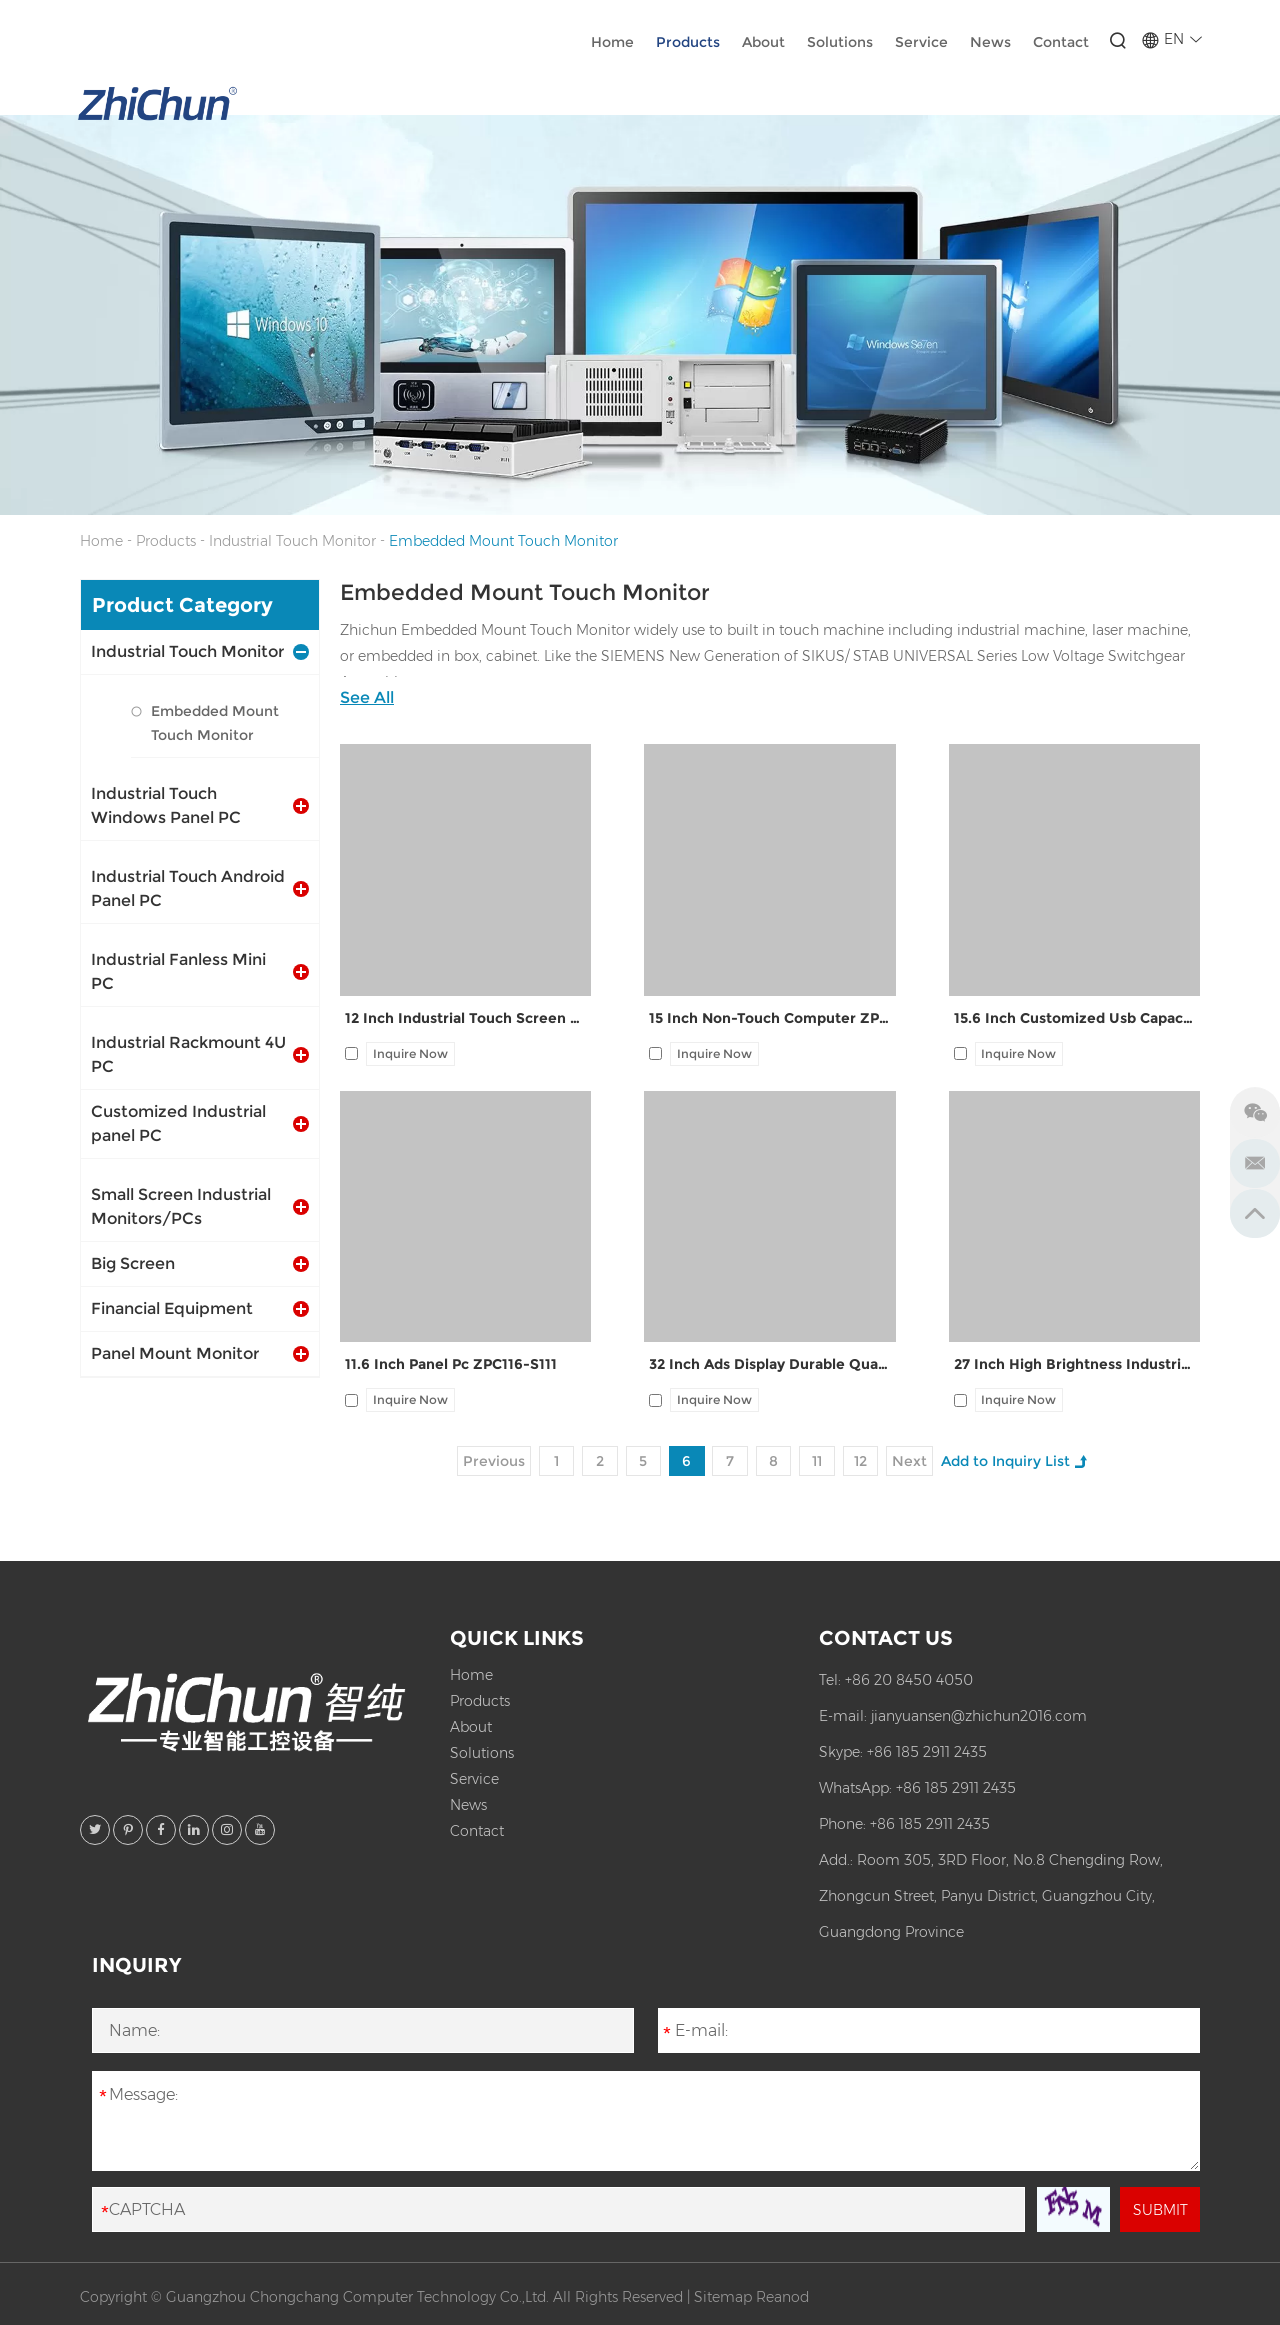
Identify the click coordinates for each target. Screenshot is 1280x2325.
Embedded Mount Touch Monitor (503, 541)
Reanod (782, 2297)
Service (919, 43)
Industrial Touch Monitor (292, 541)
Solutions (838, 43)
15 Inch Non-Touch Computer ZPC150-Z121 (769, 1019)
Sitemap (723, 2297)
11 (819, 1461)
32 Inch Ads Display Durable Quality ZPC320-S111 (769, 1365)
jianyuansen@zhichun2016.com (979, 1716)
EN (1169, 41)
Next (912, 1461)
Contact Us (886, 1638)
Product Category (182, 605)
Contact (1059, 43)
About (761, 43)
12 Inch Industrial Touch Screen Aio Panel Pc (465, 1019)
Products (686, 43)
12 (862, 1461)
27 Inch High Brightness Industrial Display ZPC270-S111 (1074, 1365)
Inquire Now (410, 1053)
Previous (492, 1461)
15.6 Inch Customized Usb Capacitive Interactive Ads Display (1074, 1019)
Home (610, 43)
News (988, 43)
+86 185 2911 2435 (927, 1752)
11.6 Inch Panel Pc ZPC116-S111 (451, 1365)
